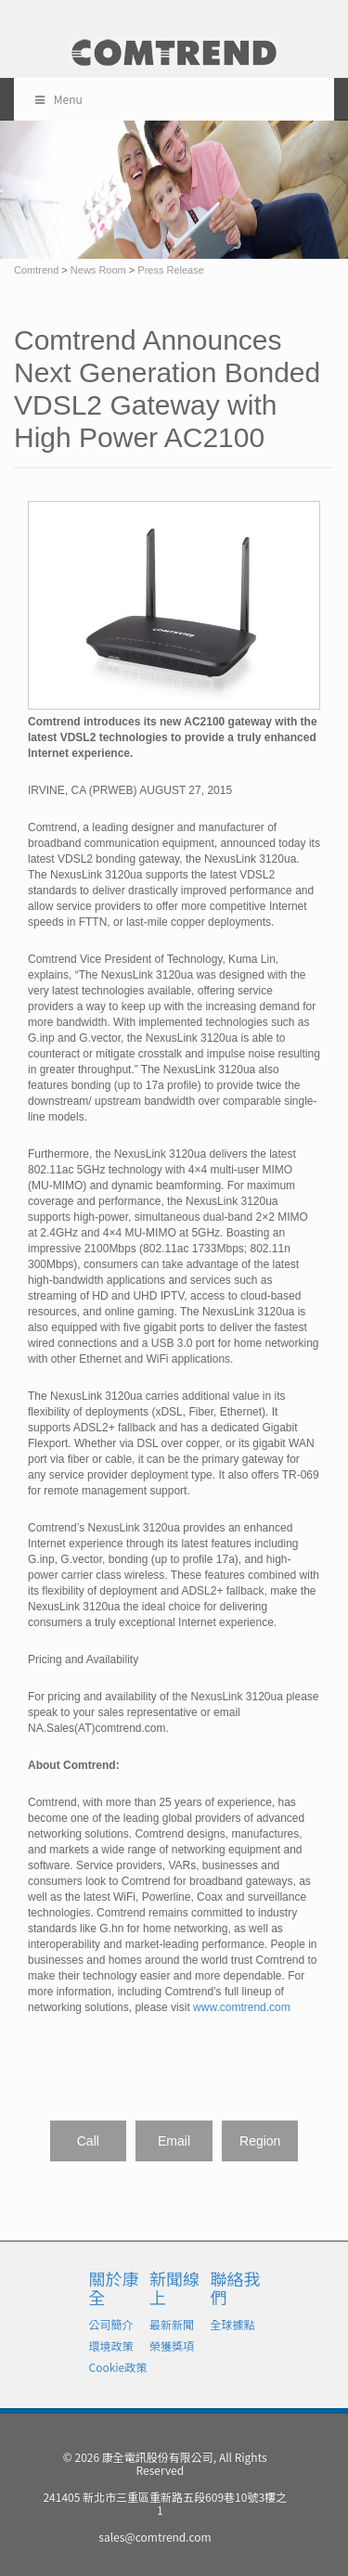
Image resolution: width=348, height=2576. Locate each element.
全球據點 (233, 2324)
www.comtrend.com (241, 2007)
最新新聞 (171, 2324)
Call (88, 2141)
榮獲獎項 (171, 2345)
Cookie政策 (118, 2367)
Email (174, 2141)
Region (259, 2141)
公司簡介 (111, 2324)
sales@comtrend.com (154, 2536)
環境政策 (111, 2345)
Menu (57, 99)
